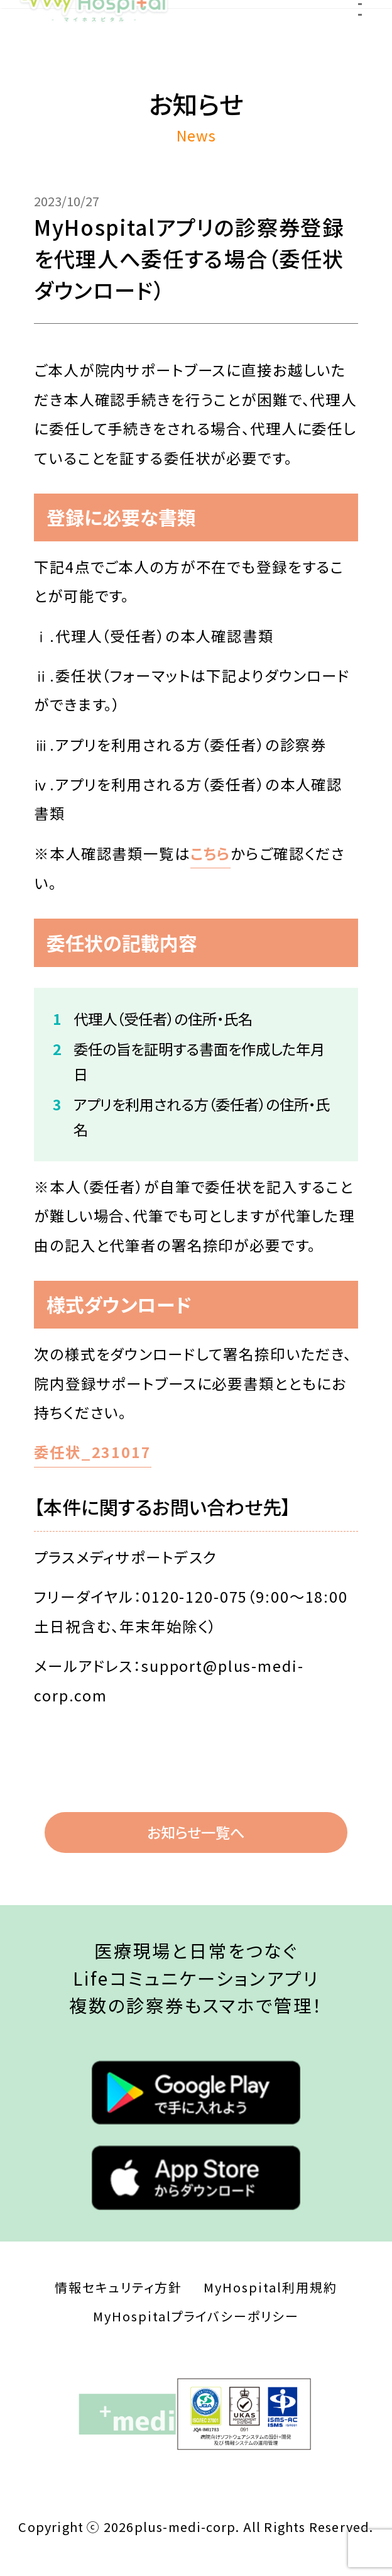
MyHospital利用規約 (270, 2287)
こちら (210, 853)
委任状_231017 (92, 1451)
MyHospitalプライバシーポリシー (196, 2316)
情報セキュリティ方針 (118, 2287)
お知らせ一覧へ (195, 1832)
